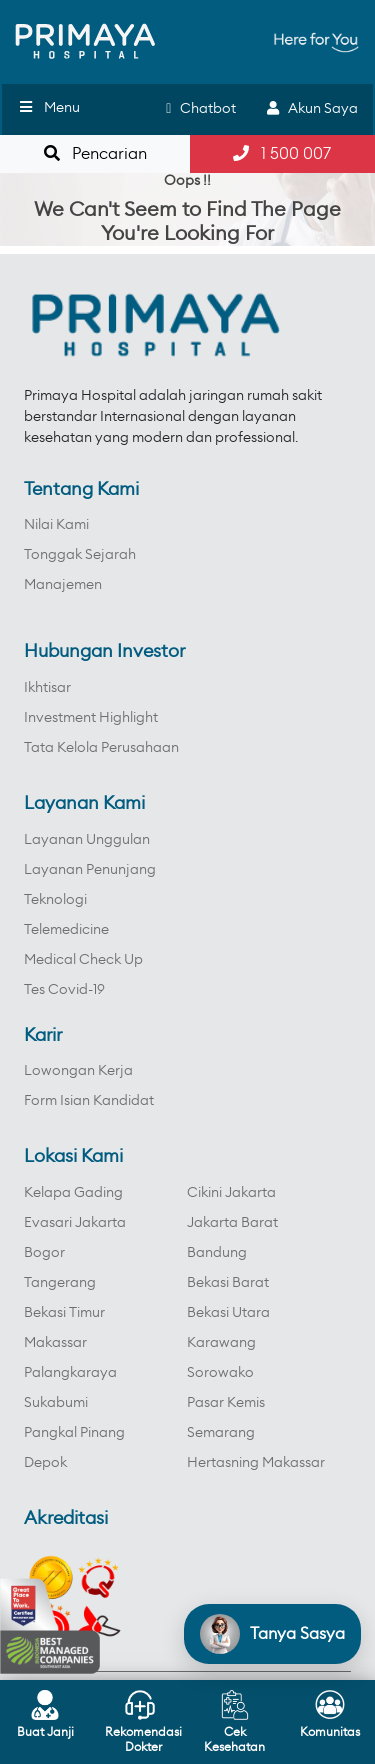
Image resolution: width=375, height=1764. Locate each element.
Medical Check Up (83, 960)
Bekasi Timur (64, 1313)
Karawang (221, 1343)
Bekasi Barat (228, 1283)
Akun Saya (312, 108)
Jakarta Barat (232, 1223)
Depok (45, 1463)
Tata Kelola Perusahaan (101, 748)
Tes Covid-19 (64, 990)
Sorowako (220, 1373)
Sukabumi (56, 1403)
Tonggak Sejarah (80, 555)
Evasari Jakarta (75, 1223)
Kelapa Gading (73, 1193)
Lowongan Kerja (78, 1071)
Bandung (217, 1253)
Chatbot (201, 109)
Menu (48, 107)
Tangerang (60, 1283)
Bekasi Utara (228, 1313)
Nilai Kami (56, 525)
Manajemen (63, 585)
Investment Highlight (91, 718)
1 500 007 (282, 153)
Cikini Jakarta (231, 1193)
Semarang (221, 1433)
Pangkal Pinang (74, 1433)
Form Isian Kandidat (89, 1101)
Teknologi (55, 900)
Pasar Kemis (226, 1403)
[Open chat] (272, 1634)
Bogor (44, 1253)
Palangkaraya (70, 1373)
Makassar (55, 1343)
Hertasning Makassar (256, 1463)
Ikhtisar (47, 688)
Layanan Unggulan (87, 840)
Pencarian (95, 153)
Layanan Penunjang (90, 870)
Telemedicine (66, 930)
